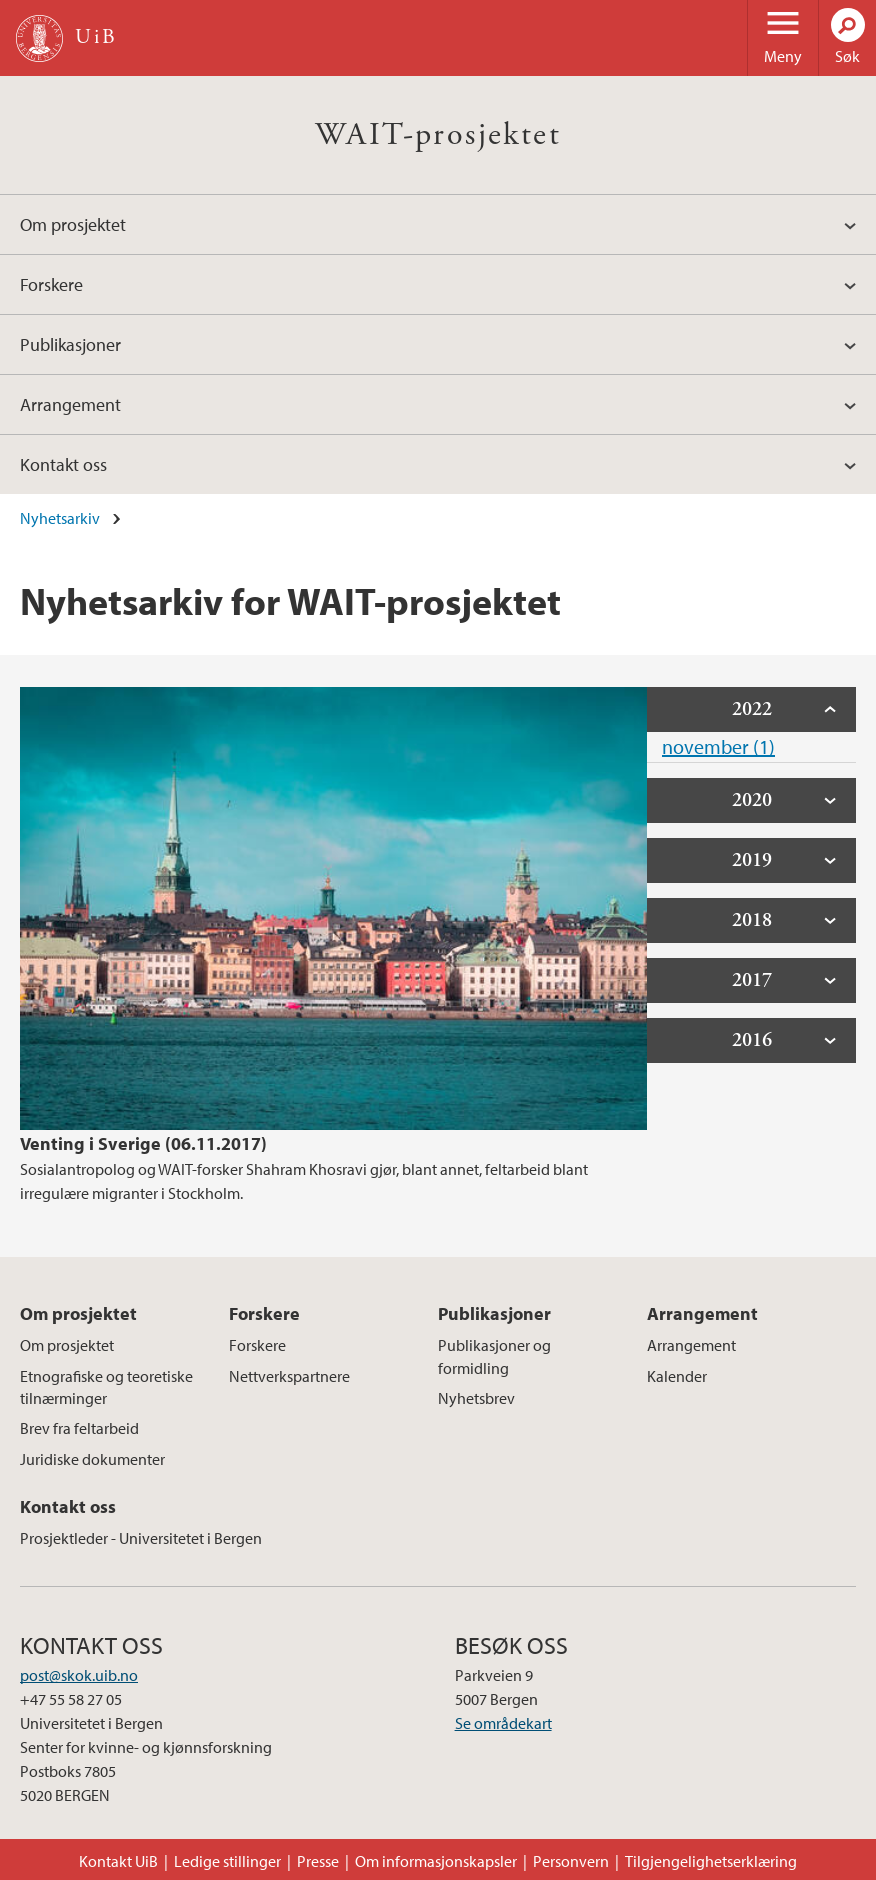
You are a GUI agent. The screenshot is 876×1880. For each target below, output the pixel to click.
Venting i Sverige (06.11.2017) (143, 1143)
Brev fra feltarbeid (79, 1428)
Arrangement (70, 404)
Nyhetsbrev (476, 1398)
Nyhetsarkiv (60, 518)
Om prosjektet (73, 224)
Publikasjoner (70, 344)
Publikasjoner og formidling (494, 1356)
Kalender (677, 1376)
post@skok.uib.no (79, 1675)
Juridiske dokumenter (92, 1459)
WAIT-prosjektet (438, 135)
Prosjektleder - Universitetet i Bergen (141, 1538)
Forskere (51, 284)
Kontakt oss (63, 464)
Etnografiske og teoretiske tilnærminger (106, 1387)
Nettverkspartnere (289, 1376)
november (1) (718, 746)
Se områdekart (503, 1723)
